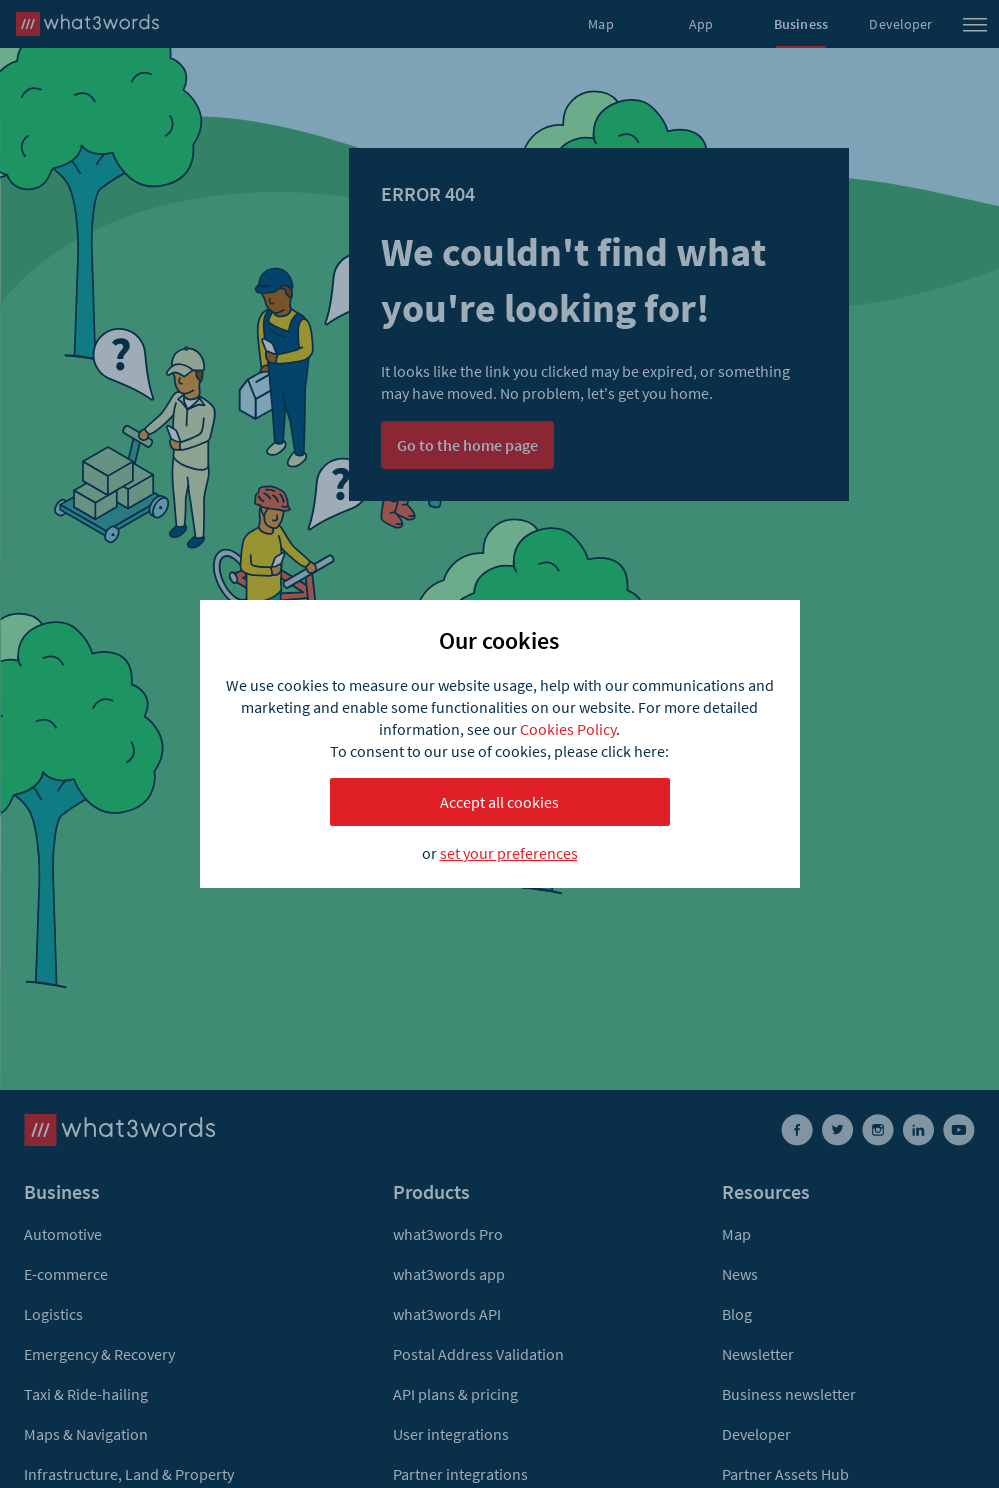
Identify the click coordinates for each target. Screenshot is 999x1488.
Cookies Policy (568, 729)
